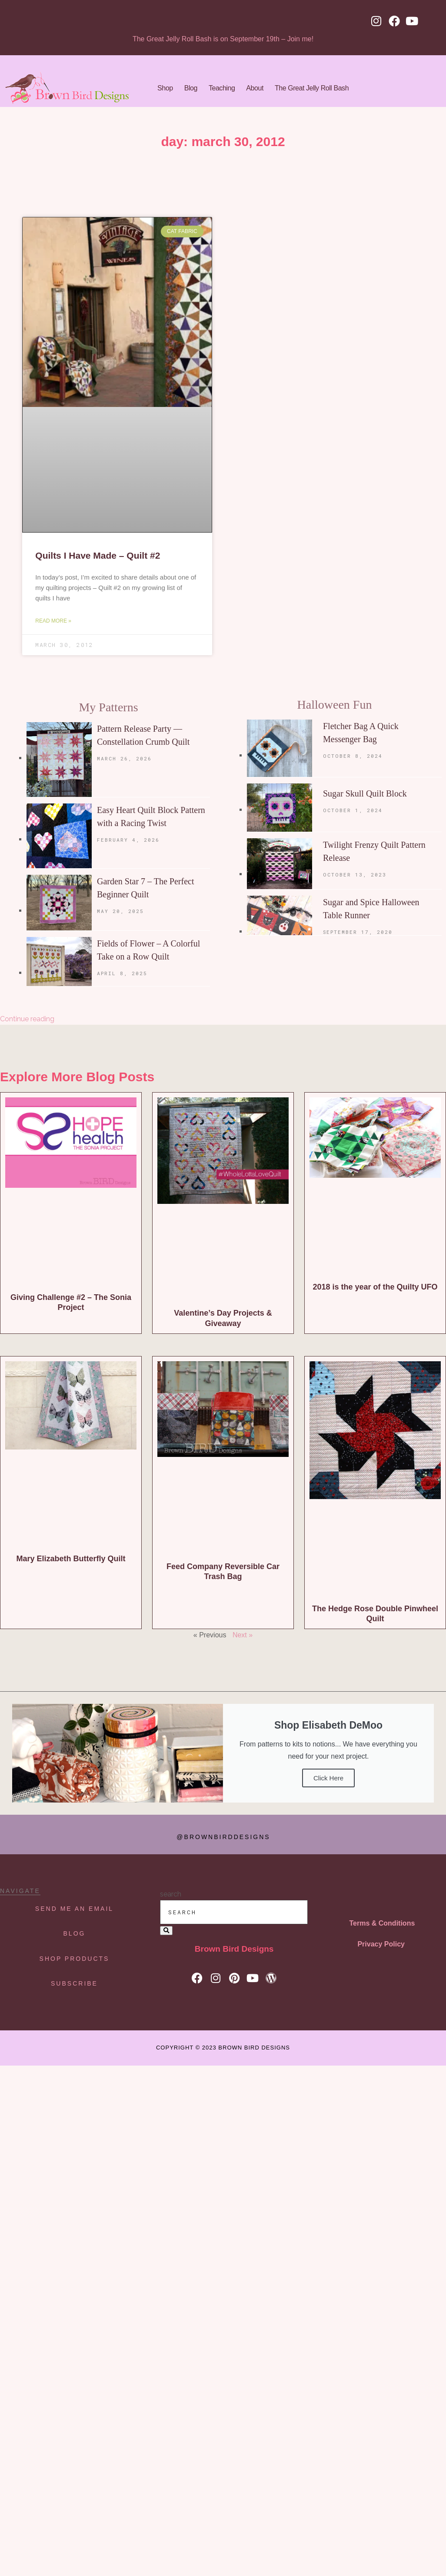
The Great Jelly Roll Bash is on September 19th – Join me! (223, 39)
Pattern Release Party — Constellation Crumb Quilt (143, 735)
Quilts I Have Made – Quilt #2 (97, 555)
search (170, 1894)
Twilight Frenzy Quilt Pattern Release (374, 851)
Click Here (328, 1778)
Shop (165, 88)
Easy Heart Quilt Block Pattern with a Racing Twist (151, 816)
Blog (190, 88)
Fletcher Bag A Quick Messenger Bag (361, 732)
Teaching (222, 88)
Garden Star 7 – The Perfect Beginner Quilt (145, 887)
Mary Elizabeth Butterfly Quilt (70, 1558)
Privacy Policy (381, 1944)
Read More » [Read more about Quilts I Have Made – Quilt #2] (53, 621)
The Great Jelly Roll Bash (312, 88)
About (254, 88)
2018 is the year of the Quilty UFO (375, 1287)
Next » (243, 1635)
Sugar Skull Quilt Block (365, 793)
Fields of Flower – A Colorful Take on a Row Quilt (148, 950)
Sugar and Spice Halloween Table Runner (371, 908)
